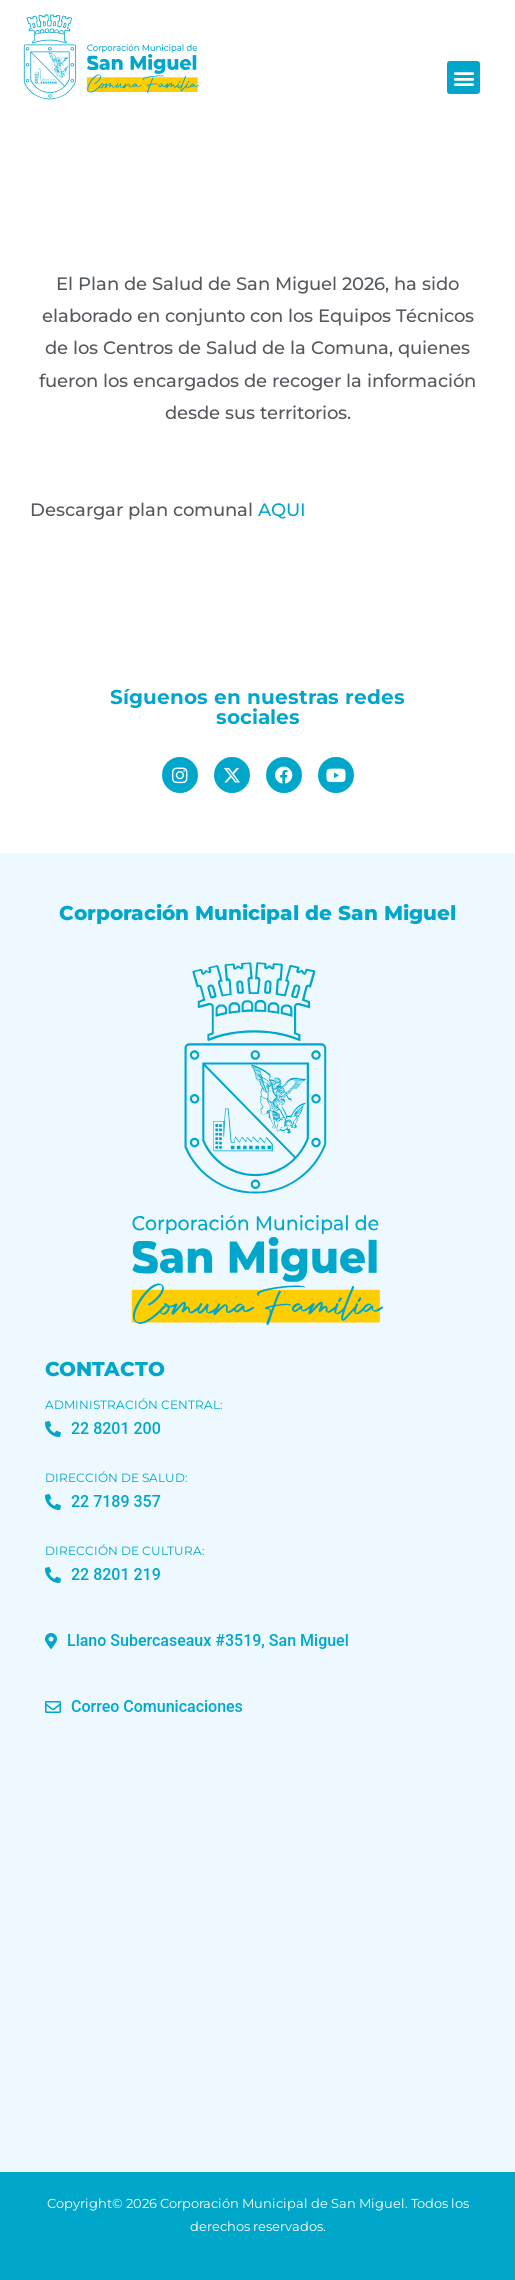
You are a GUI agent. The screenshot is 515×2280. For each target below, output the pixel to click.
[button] (463, 77)
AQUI (282, 510)
